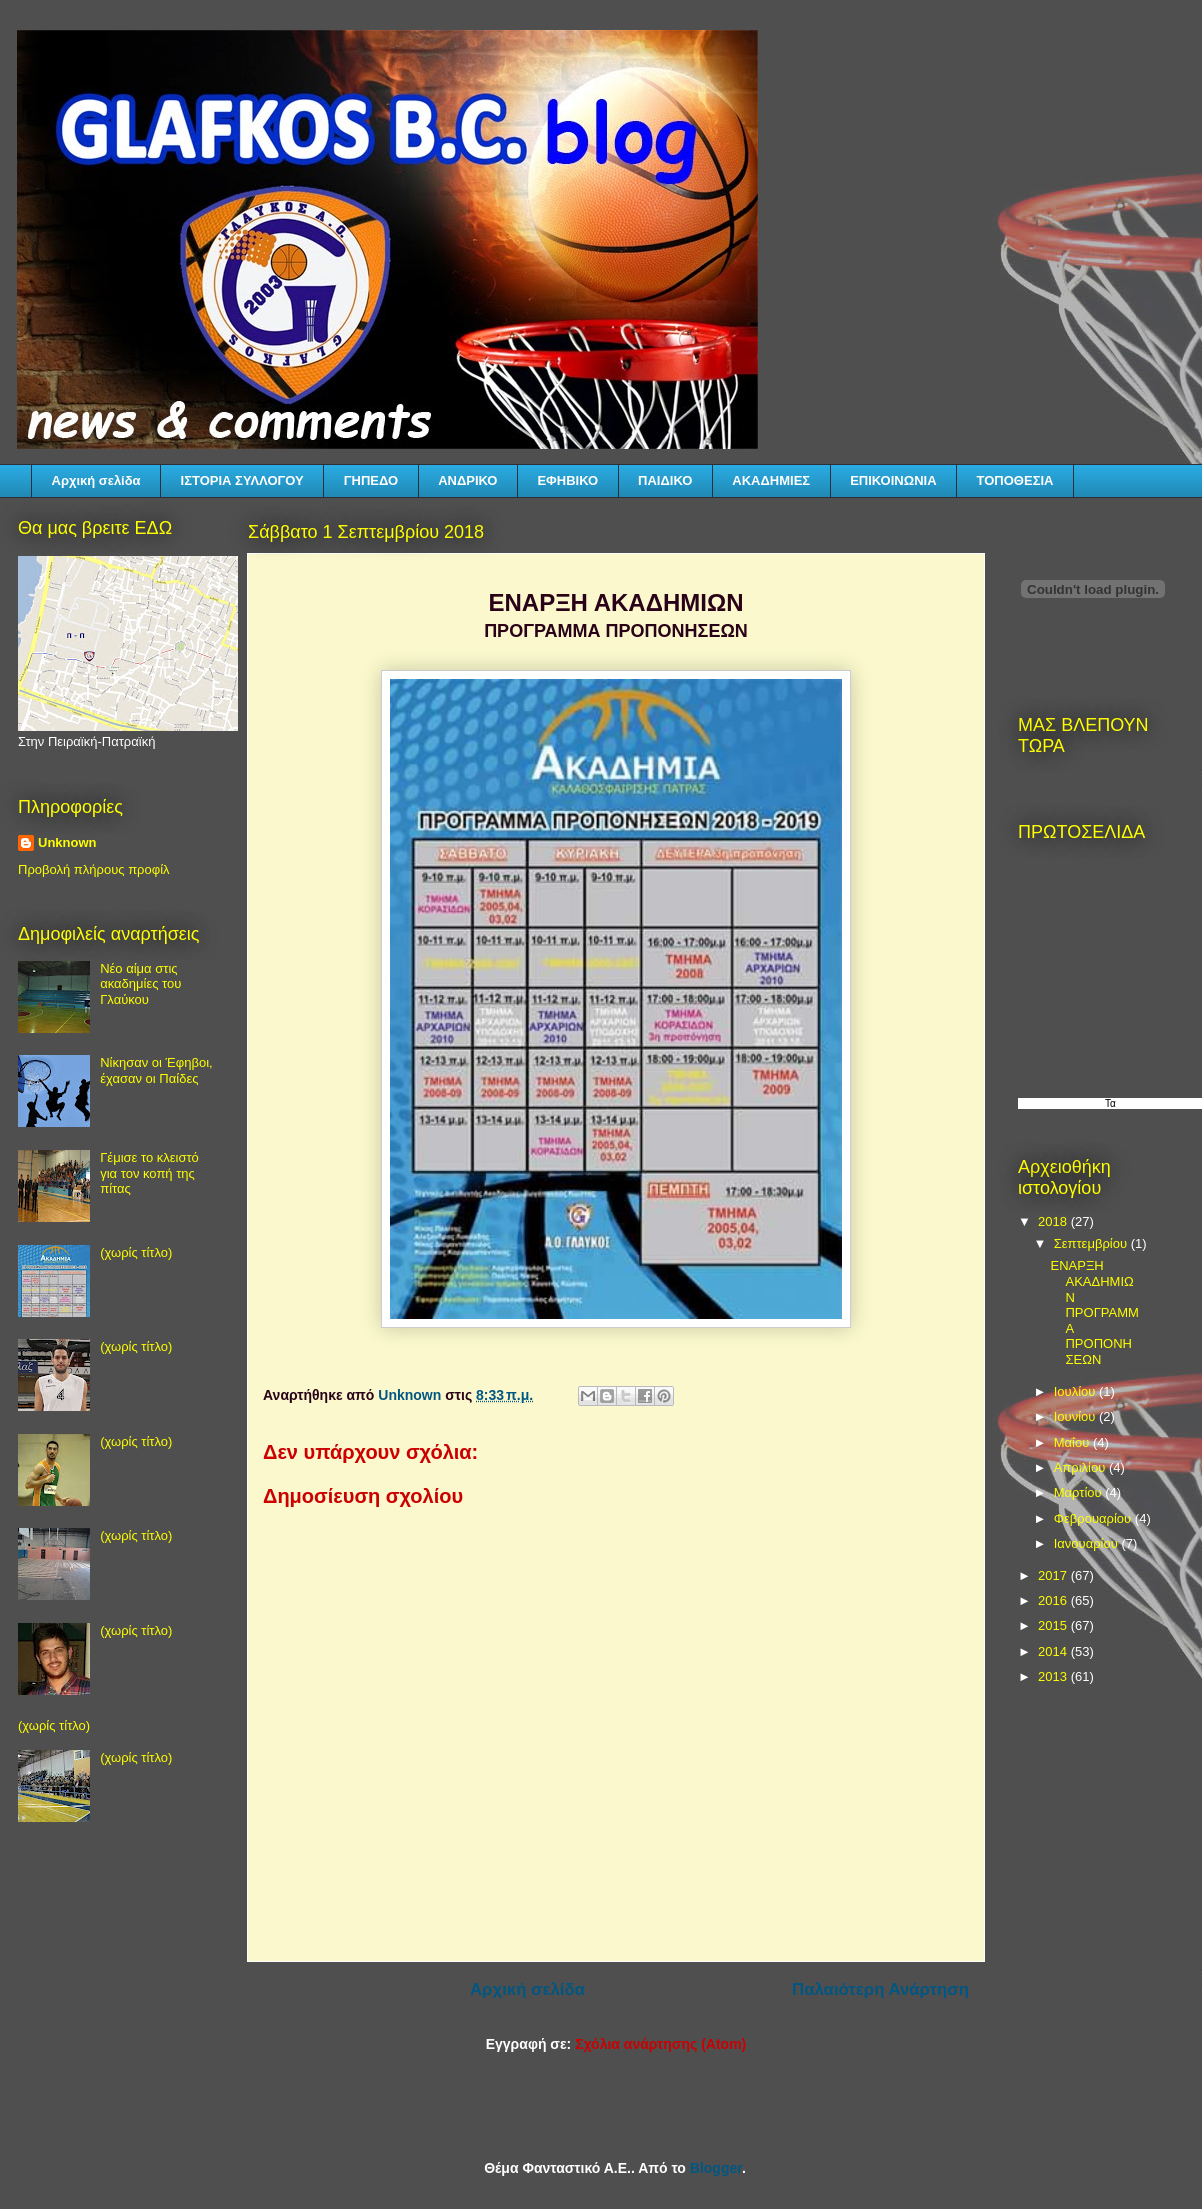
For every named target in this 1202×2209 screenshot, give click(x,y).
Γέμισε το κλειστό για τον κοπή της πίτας (149, 1173)
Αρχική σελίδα (96, 480)
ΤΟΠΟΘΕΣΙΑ (1015, 480)
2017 (1054, 1575)
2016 (1054, 1600)
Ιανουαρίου (1088, 1543)
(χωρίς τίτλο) (136, 1252)
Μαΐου (1073, 1442)
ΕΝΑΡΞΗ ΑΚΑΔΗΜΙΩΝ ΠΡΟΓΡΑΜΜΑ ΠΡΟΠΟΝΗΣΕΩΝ (1094, 1312)
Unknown (67, 842)
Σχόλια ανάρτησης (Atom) (660, 2044)
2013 (1054, 1676)
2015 (1054, 1625)
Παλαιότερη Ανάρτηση (880, 1989)
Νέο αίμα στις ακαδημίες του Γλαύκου (140, 984)
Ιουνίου (1076, 1416)
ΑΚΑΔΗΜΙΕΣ (771, 480)
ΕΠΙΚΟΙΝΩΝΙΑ (893, 480)
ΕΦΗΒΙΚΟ (567, 480)
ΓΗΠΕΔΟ (371, 480)
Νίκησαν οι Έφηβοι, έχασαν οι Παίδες (156, 1070)
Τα (1110, 1103)
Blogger (716, 2168)
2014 (1054, 1651)
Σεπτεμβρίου (1092, 1243)
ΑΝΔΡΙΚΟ (467, 480)
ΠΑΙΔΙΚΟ (665, 480)
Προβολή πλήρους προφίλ (94, 869)
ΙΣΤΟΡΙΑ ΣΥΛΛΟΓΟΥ (242, 480)
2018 (1054, 1221)
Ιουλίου (1076, 1391)
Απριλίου (1081, 1467)
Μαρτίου (1080, 1492)
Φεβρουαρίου (1094, 1518)
